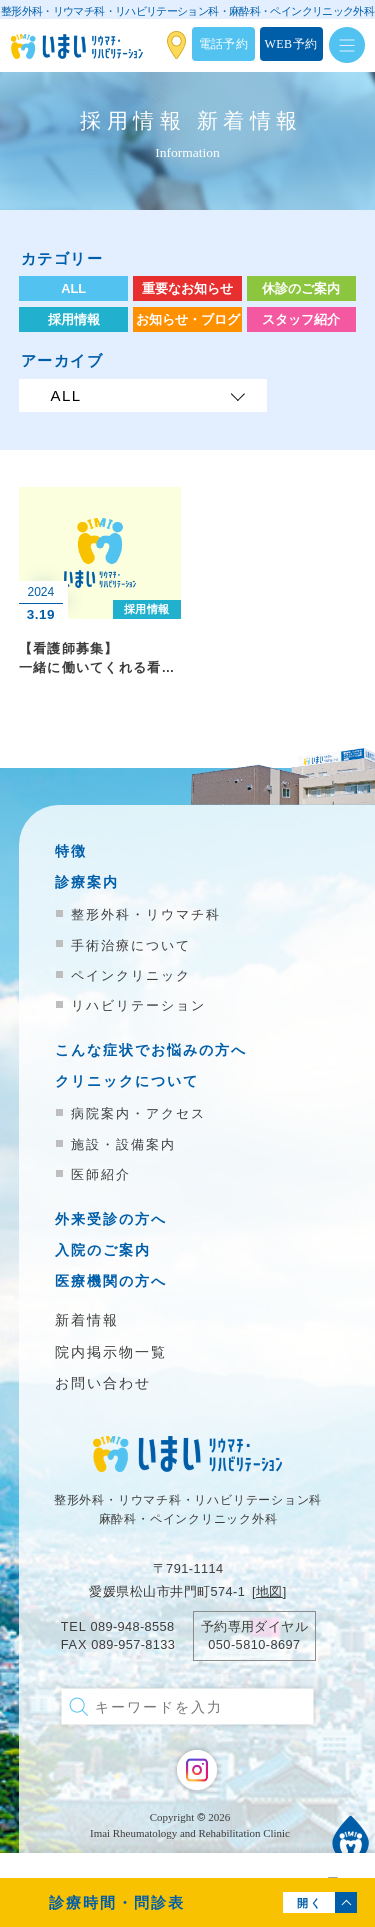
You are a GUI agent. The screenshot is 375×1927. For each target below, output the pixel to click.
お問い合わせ (103, 1383)
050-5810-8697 (254, 1644)
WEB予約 (291, 44)
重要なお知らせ (187, 288)
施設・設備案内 (123, 1144)
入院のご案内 (103, 1250)
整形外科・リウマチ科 (146, 914)
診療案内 (87, 882)
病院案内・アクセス (138, 1113)
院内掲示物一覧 (111, 1352)
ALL (73, 288)
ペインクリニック (131, 975)
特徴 (71, 851)
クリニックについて (127, 1081)
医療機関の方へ (111, 1281)
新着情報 (87, 1320)
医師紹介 (101, 1174)
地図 (269, 1591)
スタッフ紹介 (301, 319)
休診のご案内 (301, 288)
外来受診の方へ (111, 1219)
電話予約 (224, 44)
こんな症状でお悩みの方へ (151, 1050)
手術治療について (131, 945)
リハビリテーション (138, 1005)
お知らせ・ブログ (188, 319)
